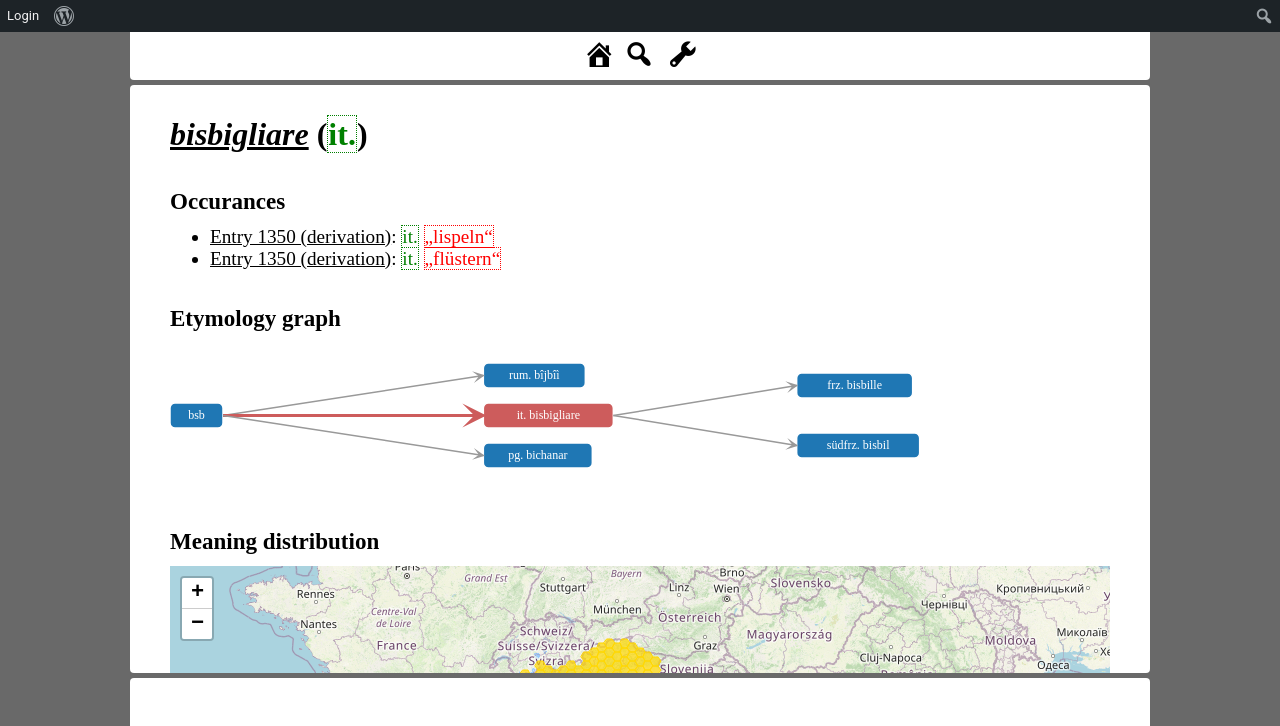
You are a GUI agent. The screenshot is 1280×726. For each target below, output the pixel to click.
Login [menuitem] (23, 15)
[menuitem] (64, 16)
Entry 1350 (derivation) (300, 236)
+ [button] (197, 593)
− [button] (197, 624)
